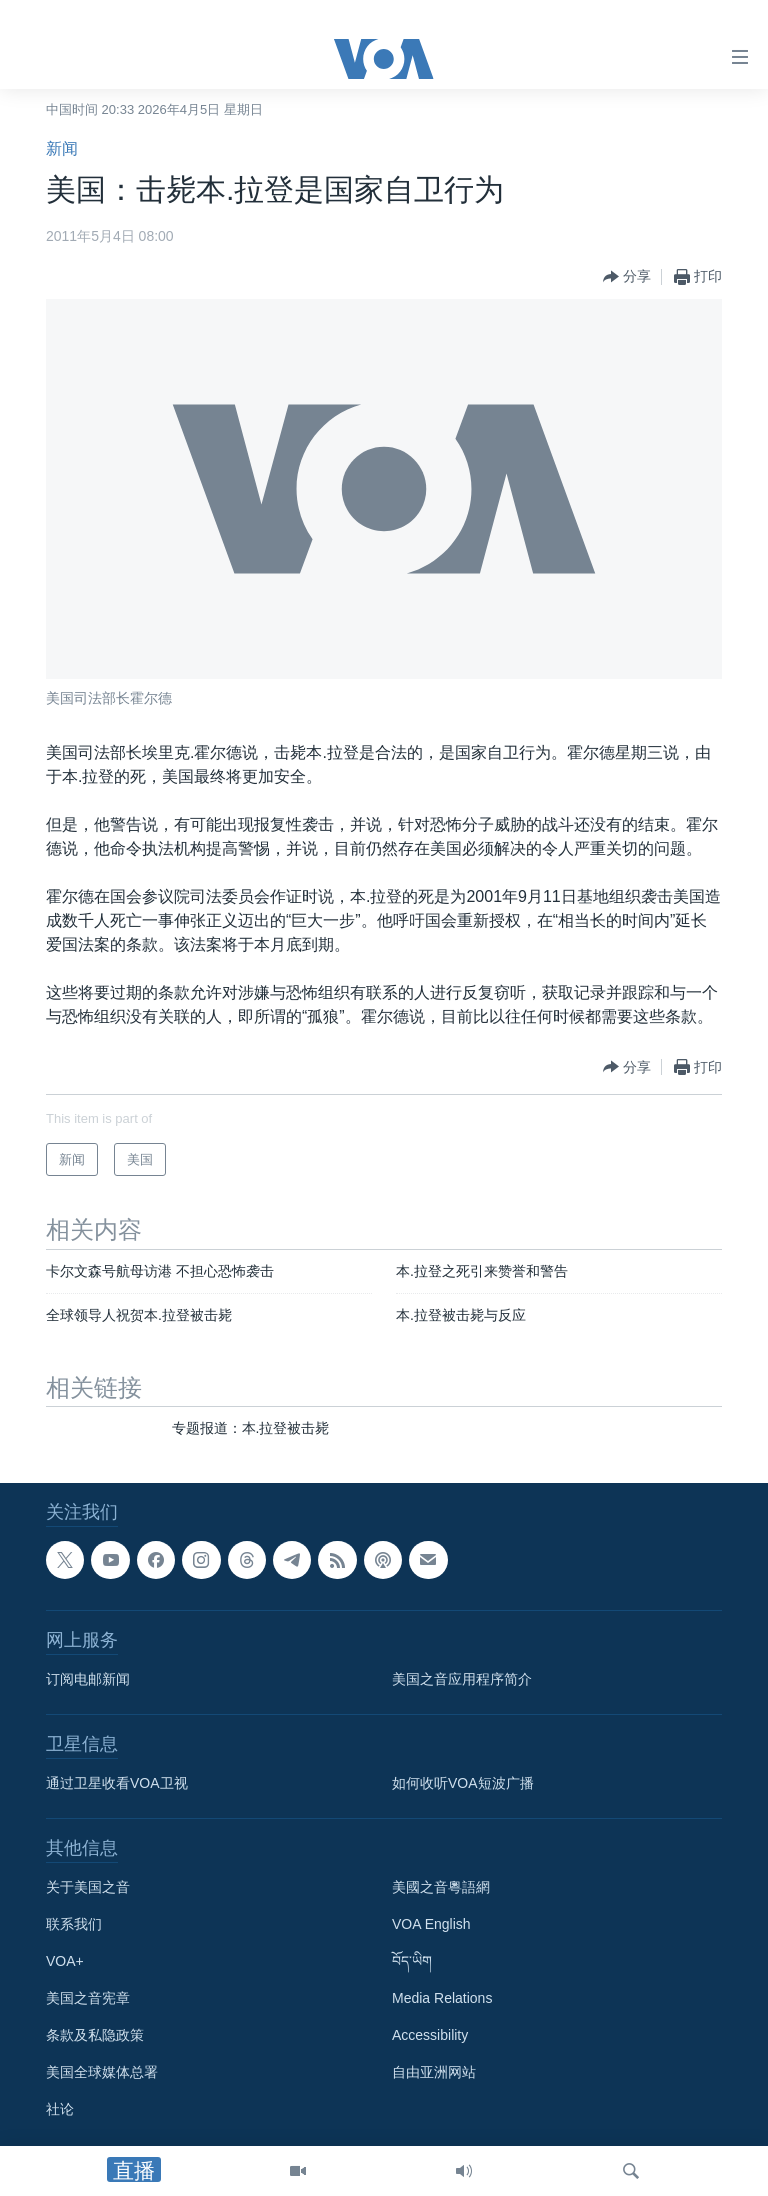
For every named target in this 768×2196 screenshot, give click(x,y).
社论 (60, 2109)
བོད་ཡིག (412, 1961)
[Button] (627, 277)
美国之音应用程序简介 (462, 1679)
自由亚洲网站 (434, 2072)
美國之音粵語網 (441, 1887)
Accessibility (430, 2035)
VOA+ (65, 1961)
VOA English (431, 1924)
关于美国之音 (88, 1887)
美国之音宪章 (88, 1998)
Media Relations (442, 1998)
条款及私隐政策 (95, 2035)
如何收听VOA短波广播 (463, 1783)
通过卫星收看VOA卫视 (117, 1783)
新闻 (62, 148)
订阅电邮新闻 (88, 1679)
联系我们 (74, 1924)
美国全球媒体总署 (102, 2072)
